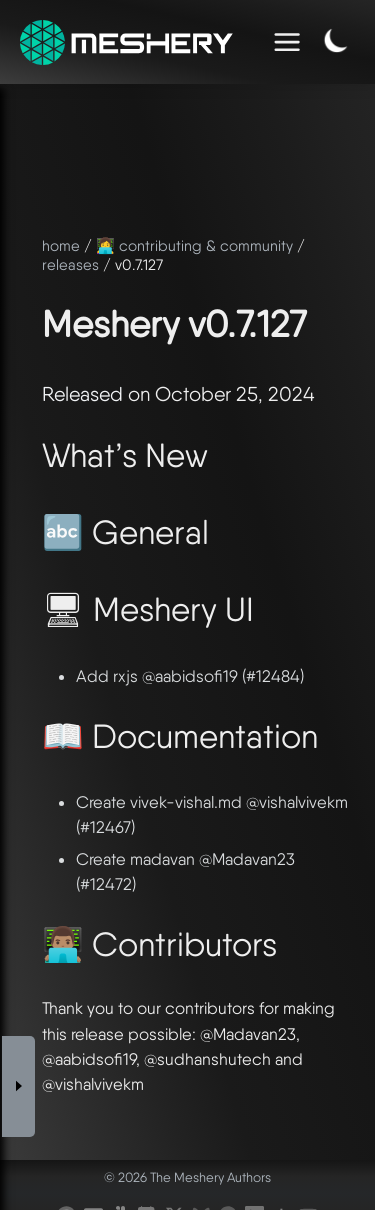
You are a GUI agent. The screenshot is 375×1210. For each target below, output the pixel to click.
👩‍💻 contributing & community (194, 246)
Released (82, 394)
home (61, 246)
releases (70, 265)
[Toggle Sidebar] (19, 1012)
